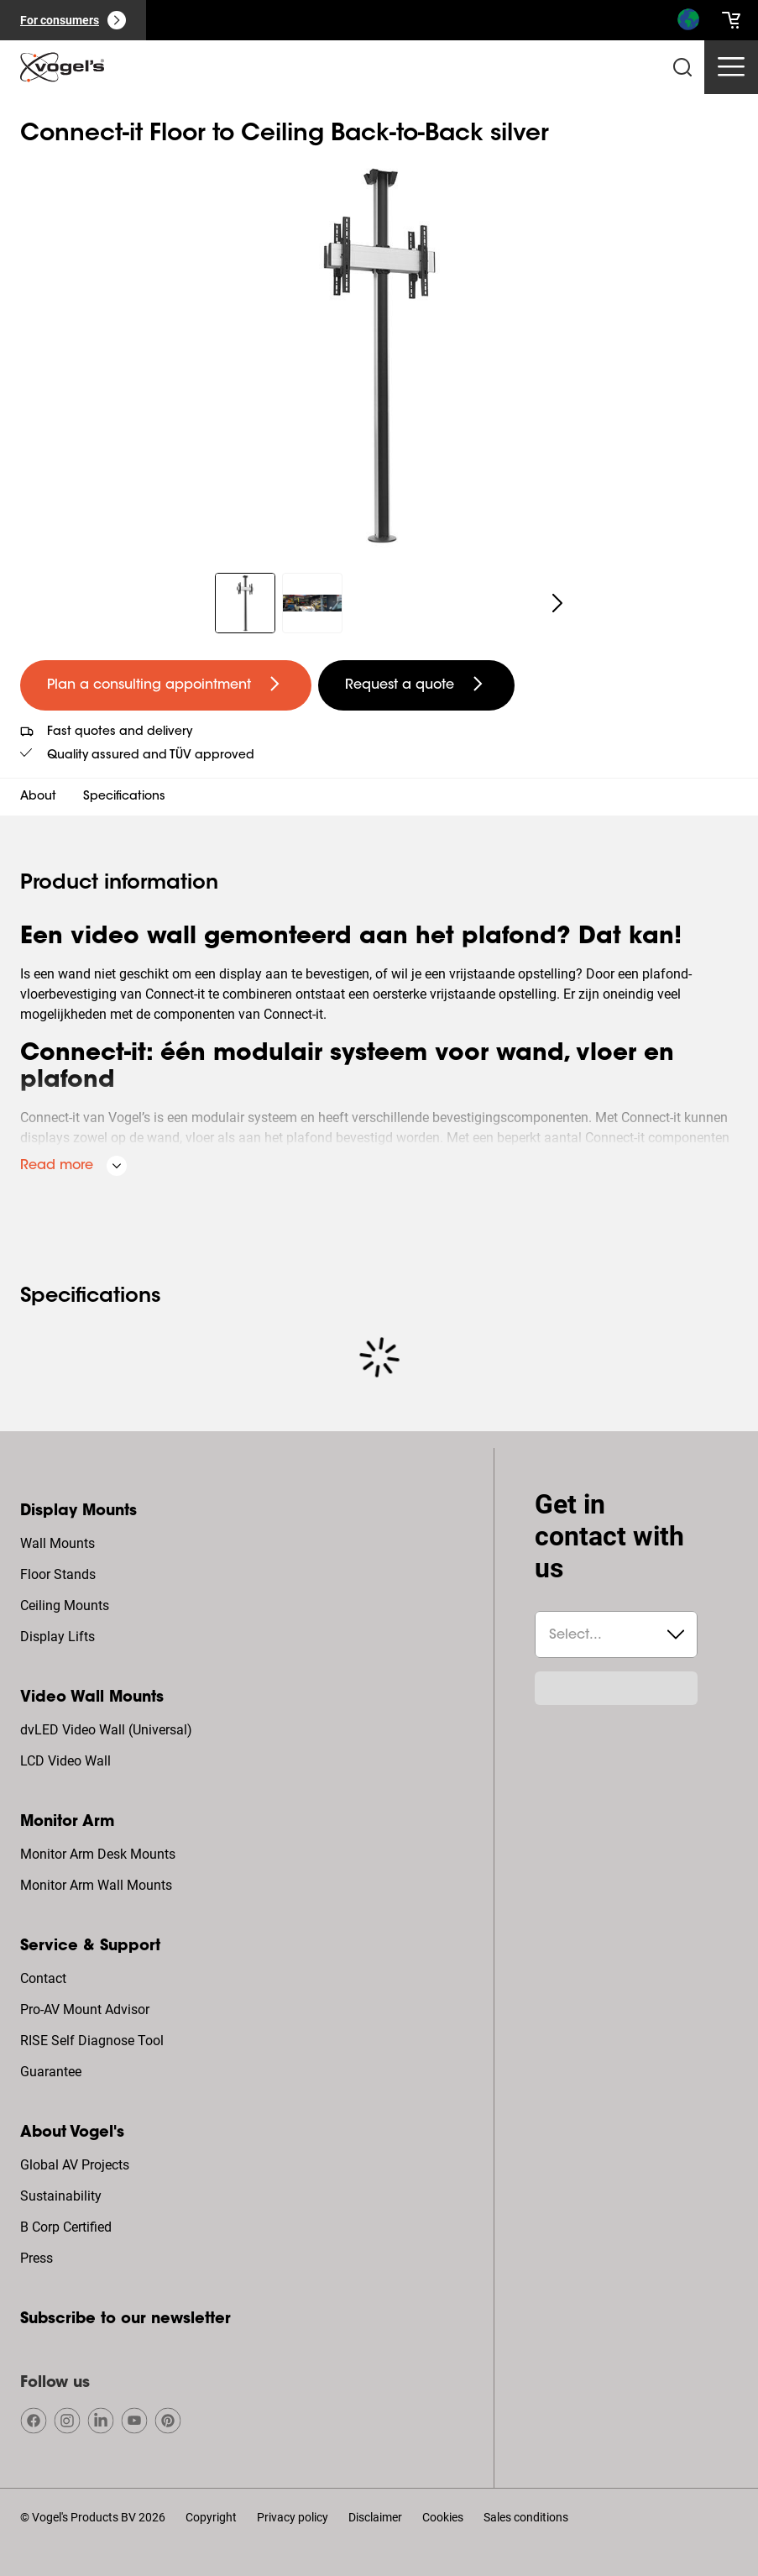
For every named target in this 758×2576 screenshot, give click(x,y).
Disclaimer (375, 2517)
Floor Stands (58, 1574)
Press (36, 2258)
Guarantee (50, 2072)
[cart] (731, 20)
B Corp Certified (66, 2227)
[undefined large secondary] (416, 685)
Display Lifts (57, 1637)
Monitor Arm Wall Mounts (96, 1885)
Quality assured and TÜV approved (150, 756)
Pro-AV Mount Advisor (84, 2009)
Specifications (124, 797)
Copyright (211, 2517)
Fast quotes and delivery (119, 732)
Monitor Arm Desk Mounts (97, 1854)
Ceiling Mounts (64, 1605)
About (38, 797)
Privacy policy (292, 2517)
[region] (379, 355)
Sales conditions (526, 2517)
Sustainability (61, 2196)
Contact (43, 1978)
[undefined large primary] (165, 685)
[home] (62, 67)
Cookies (442, 2517)
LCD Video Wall (65, 1761)
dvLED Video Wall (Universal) (106, 1730)
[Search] (687, 23)
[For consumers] (73, 20)
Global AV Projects (74, 2165)
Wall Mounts (57, 1543)
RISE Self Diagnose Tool (92, 2041)
